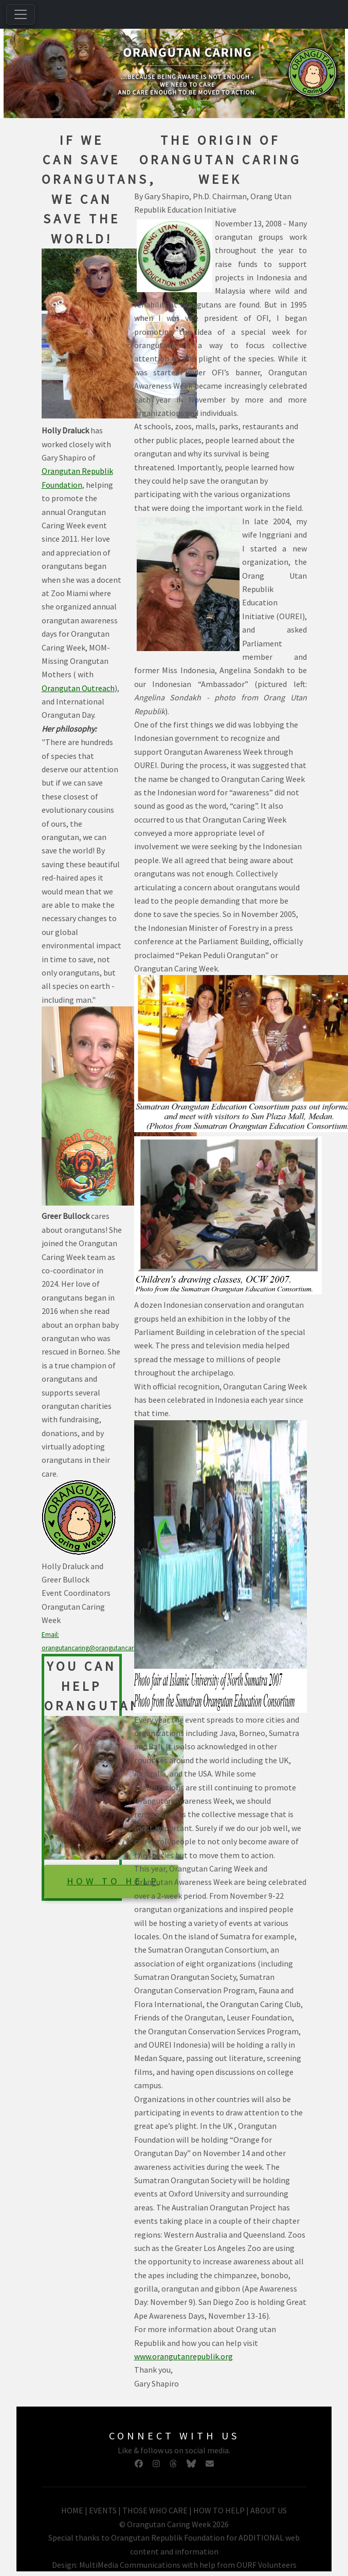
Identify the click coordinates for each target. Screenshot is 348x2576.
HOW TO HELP (113, 1881)
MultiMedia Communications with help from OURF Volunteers (188, 2565)
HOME (73, 2510)
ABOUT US (268, 2510)
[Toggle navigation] (20, 14)
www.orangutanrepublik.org (183, 2356)
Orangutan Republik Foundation (168, 2537)
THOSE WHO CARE (155, 2510)
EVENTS (103, 2510)
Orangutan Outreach (78, 688)
